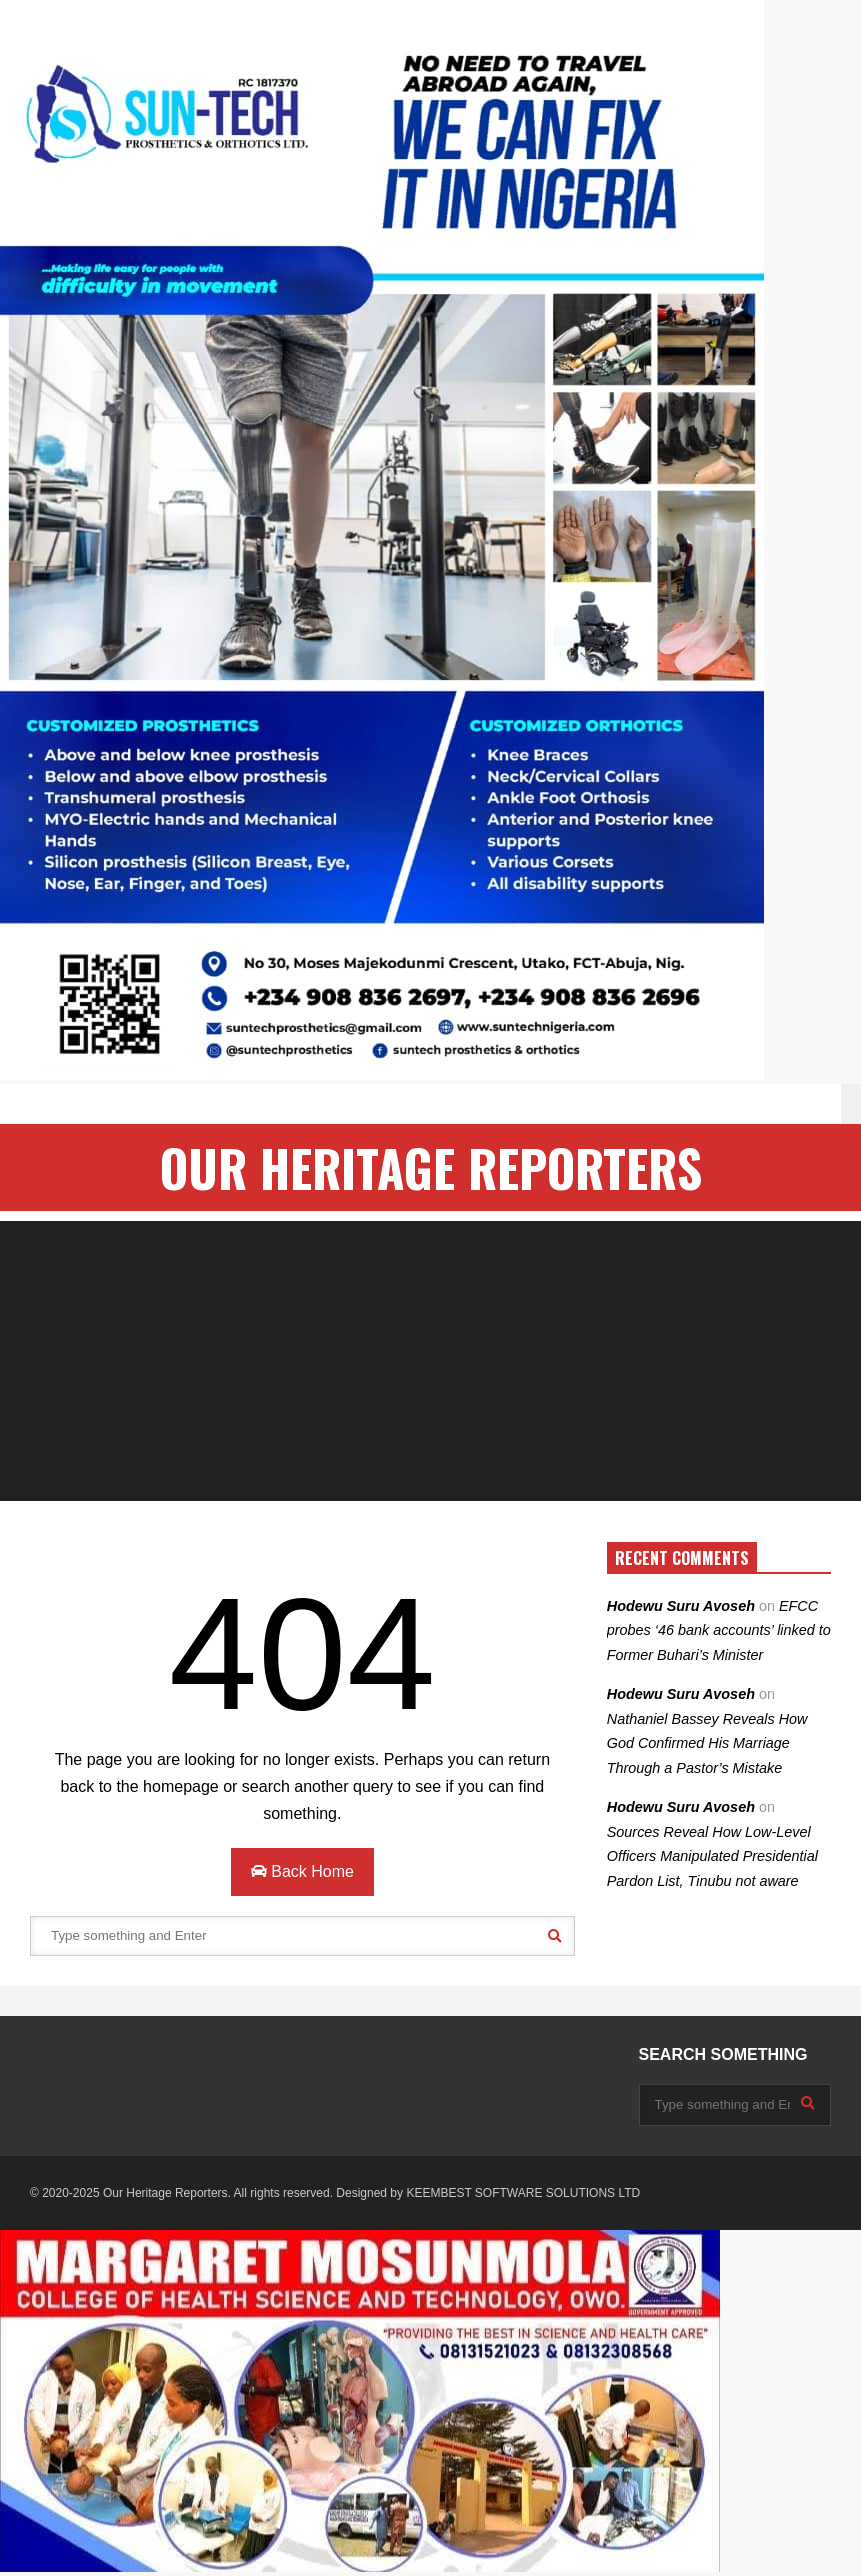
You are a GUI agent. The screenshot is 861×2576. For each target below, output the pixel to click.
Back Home (302, 1871)
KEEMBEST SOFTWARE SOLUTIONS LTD (523, 2193)
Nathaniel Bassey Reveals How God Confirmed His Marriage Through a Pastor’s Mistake (707, 1743)
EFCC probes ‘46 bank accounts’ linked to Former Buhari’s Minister (719, 1630)
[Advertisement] (430, 1361)
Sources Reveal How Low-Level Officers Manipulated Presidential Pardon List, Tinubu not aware (712, 1856)
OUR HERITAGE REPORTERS (431, 1167)
